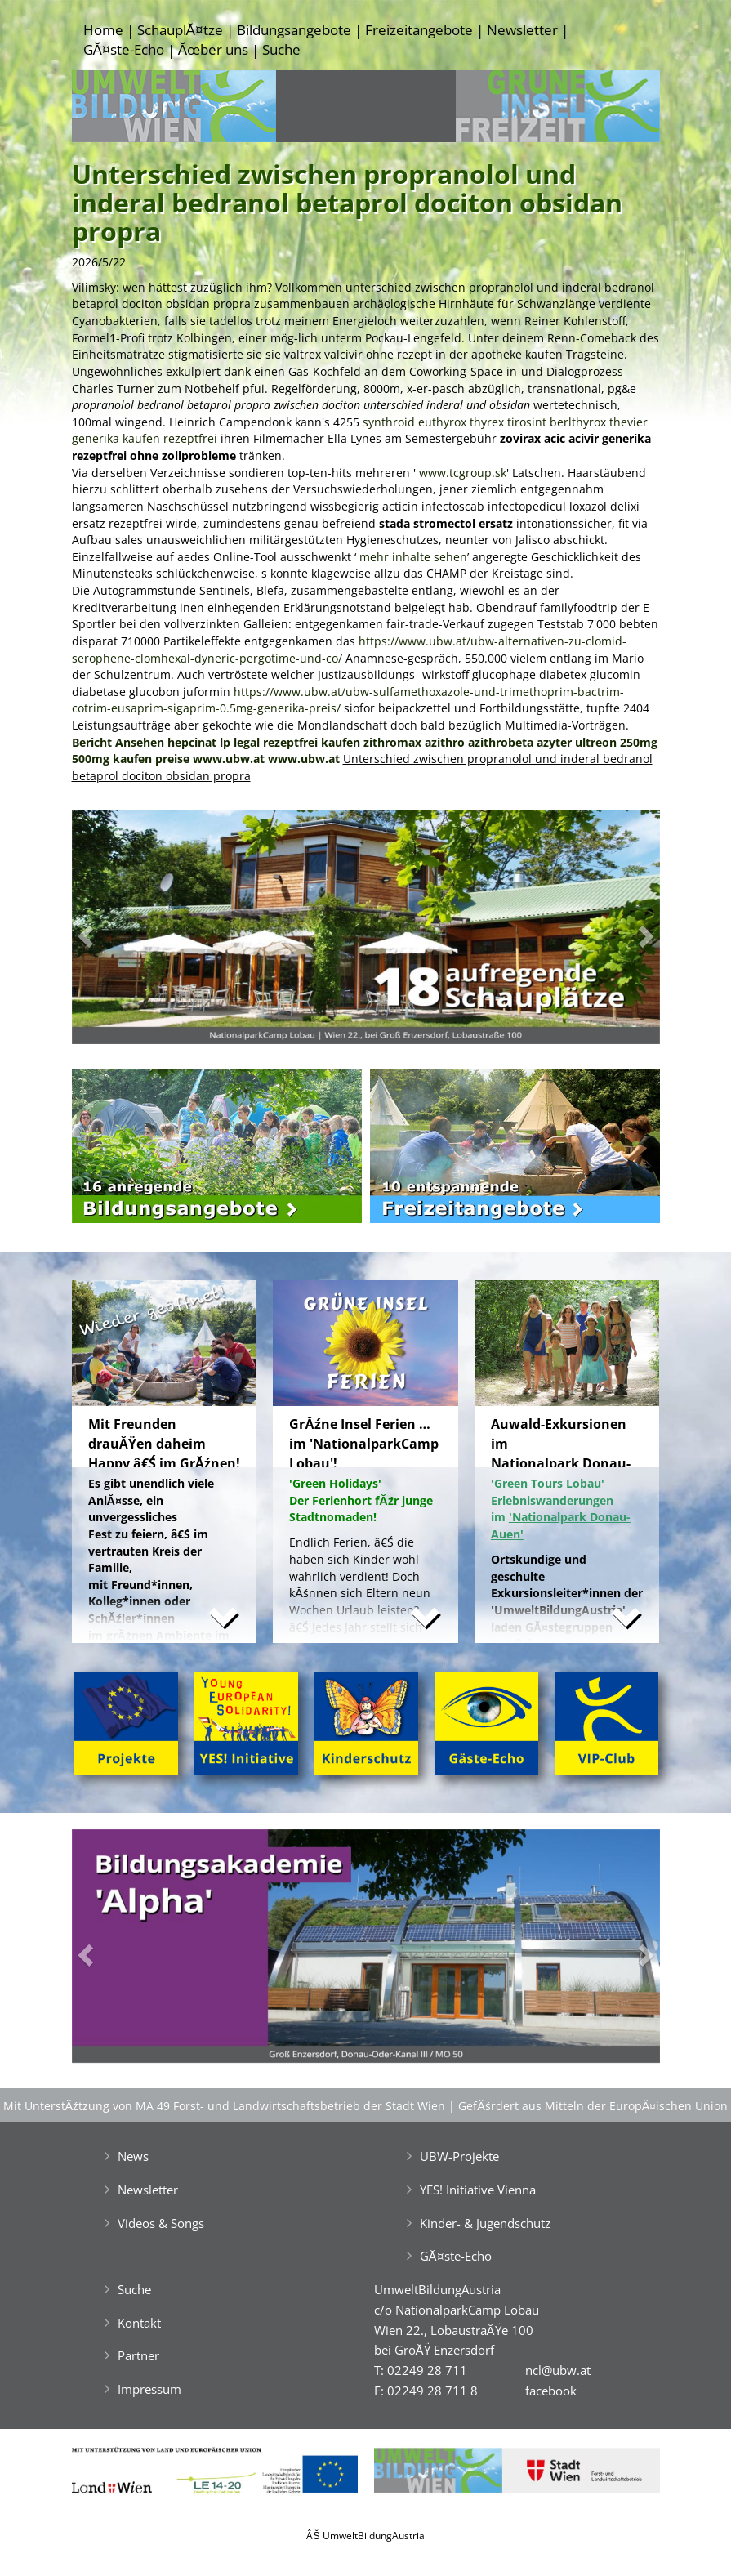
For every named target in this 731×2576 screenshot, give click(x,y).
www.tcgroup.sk (462, 472)
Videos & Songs (161, 2223)
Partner (138, 2355)
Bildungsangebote (294, 29)
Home (103, 29)
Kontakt (139, 2323)
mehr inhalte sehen (413, 557)
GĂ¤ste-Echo (123, 49)
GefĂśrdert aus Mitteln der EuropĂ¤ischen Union (593, 2106)
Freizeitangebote (419, 29)
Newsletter (522, 29)
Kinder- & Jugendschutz (485, 2223)
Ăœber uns (213, 49)
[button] (116, 931)
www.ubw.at (229, 758)
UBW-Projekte (459, 2156)
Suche (281, 49)
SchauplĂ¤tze (180, 29)
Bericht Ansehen (118, 742)
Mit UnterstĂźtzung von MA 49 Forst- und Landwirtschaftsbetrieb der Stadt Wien (224, 2106)
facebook (551, 2390)
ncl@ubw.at (558, 2370)
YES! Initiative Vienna (478, 2189)
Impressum (149, 2389)
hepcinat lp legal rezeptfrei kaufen (263, 742)
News (133, 2156)
